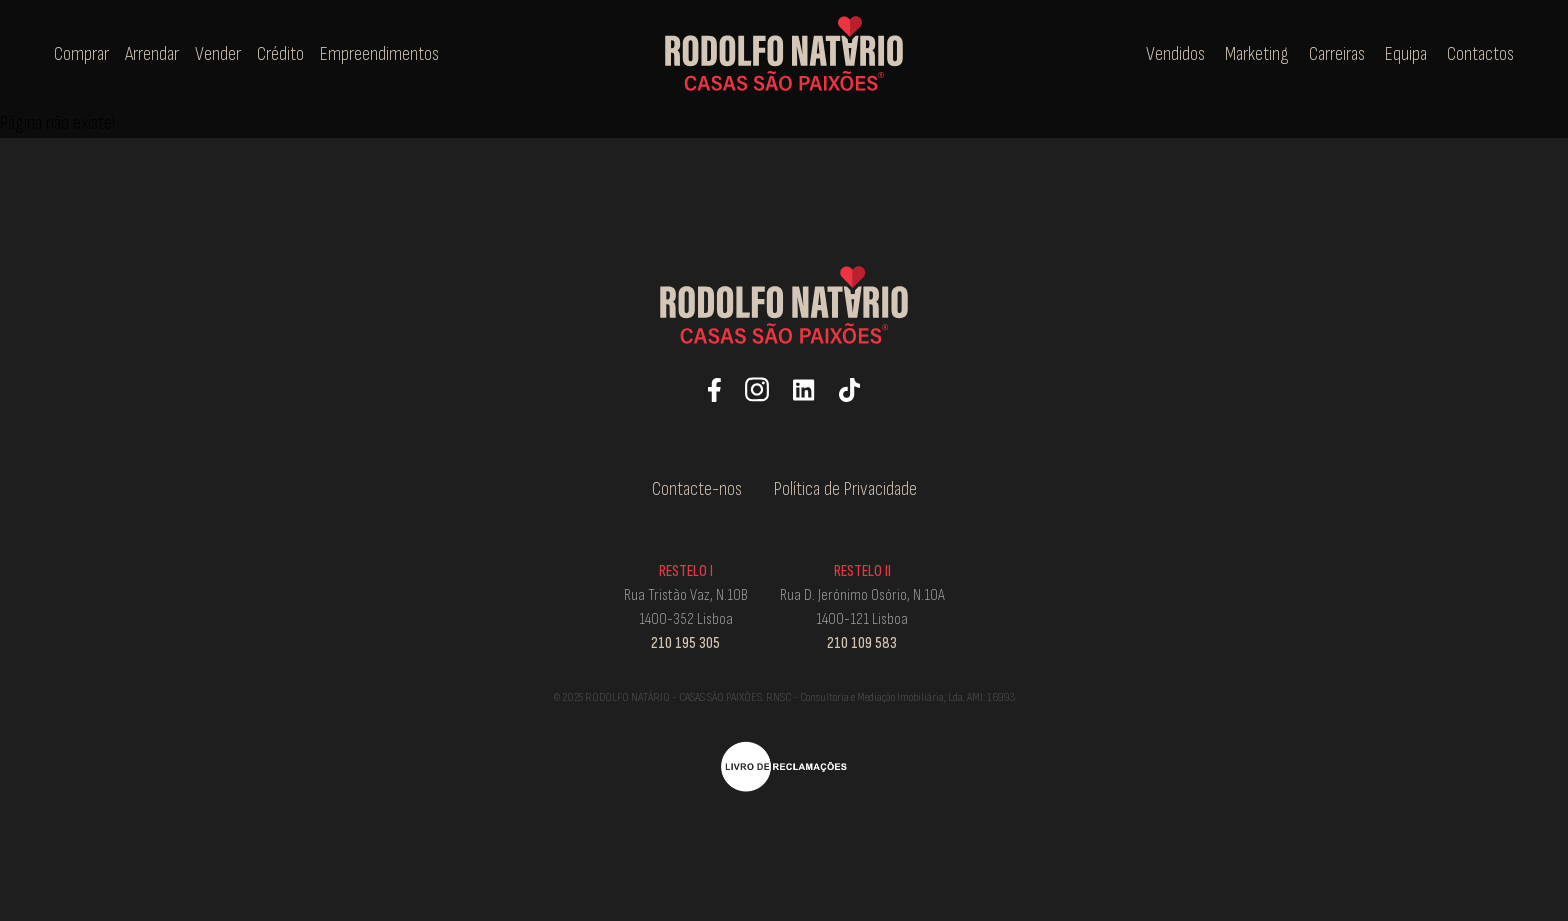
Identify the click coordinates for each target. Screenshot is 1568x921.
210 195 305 (685, 643)
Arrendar (154, 54)
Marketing (1257, 54)
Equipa (1406, 54)
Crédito (282, 54)
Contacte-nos (697, 489)
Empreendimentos (379, 54)
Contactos (1480, 54)
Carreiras (1337, 54)
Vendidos (1175, 54)
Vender (220, 54)
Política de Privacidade (845, 489)
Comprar (83, 54)
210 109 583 (862, 643)
